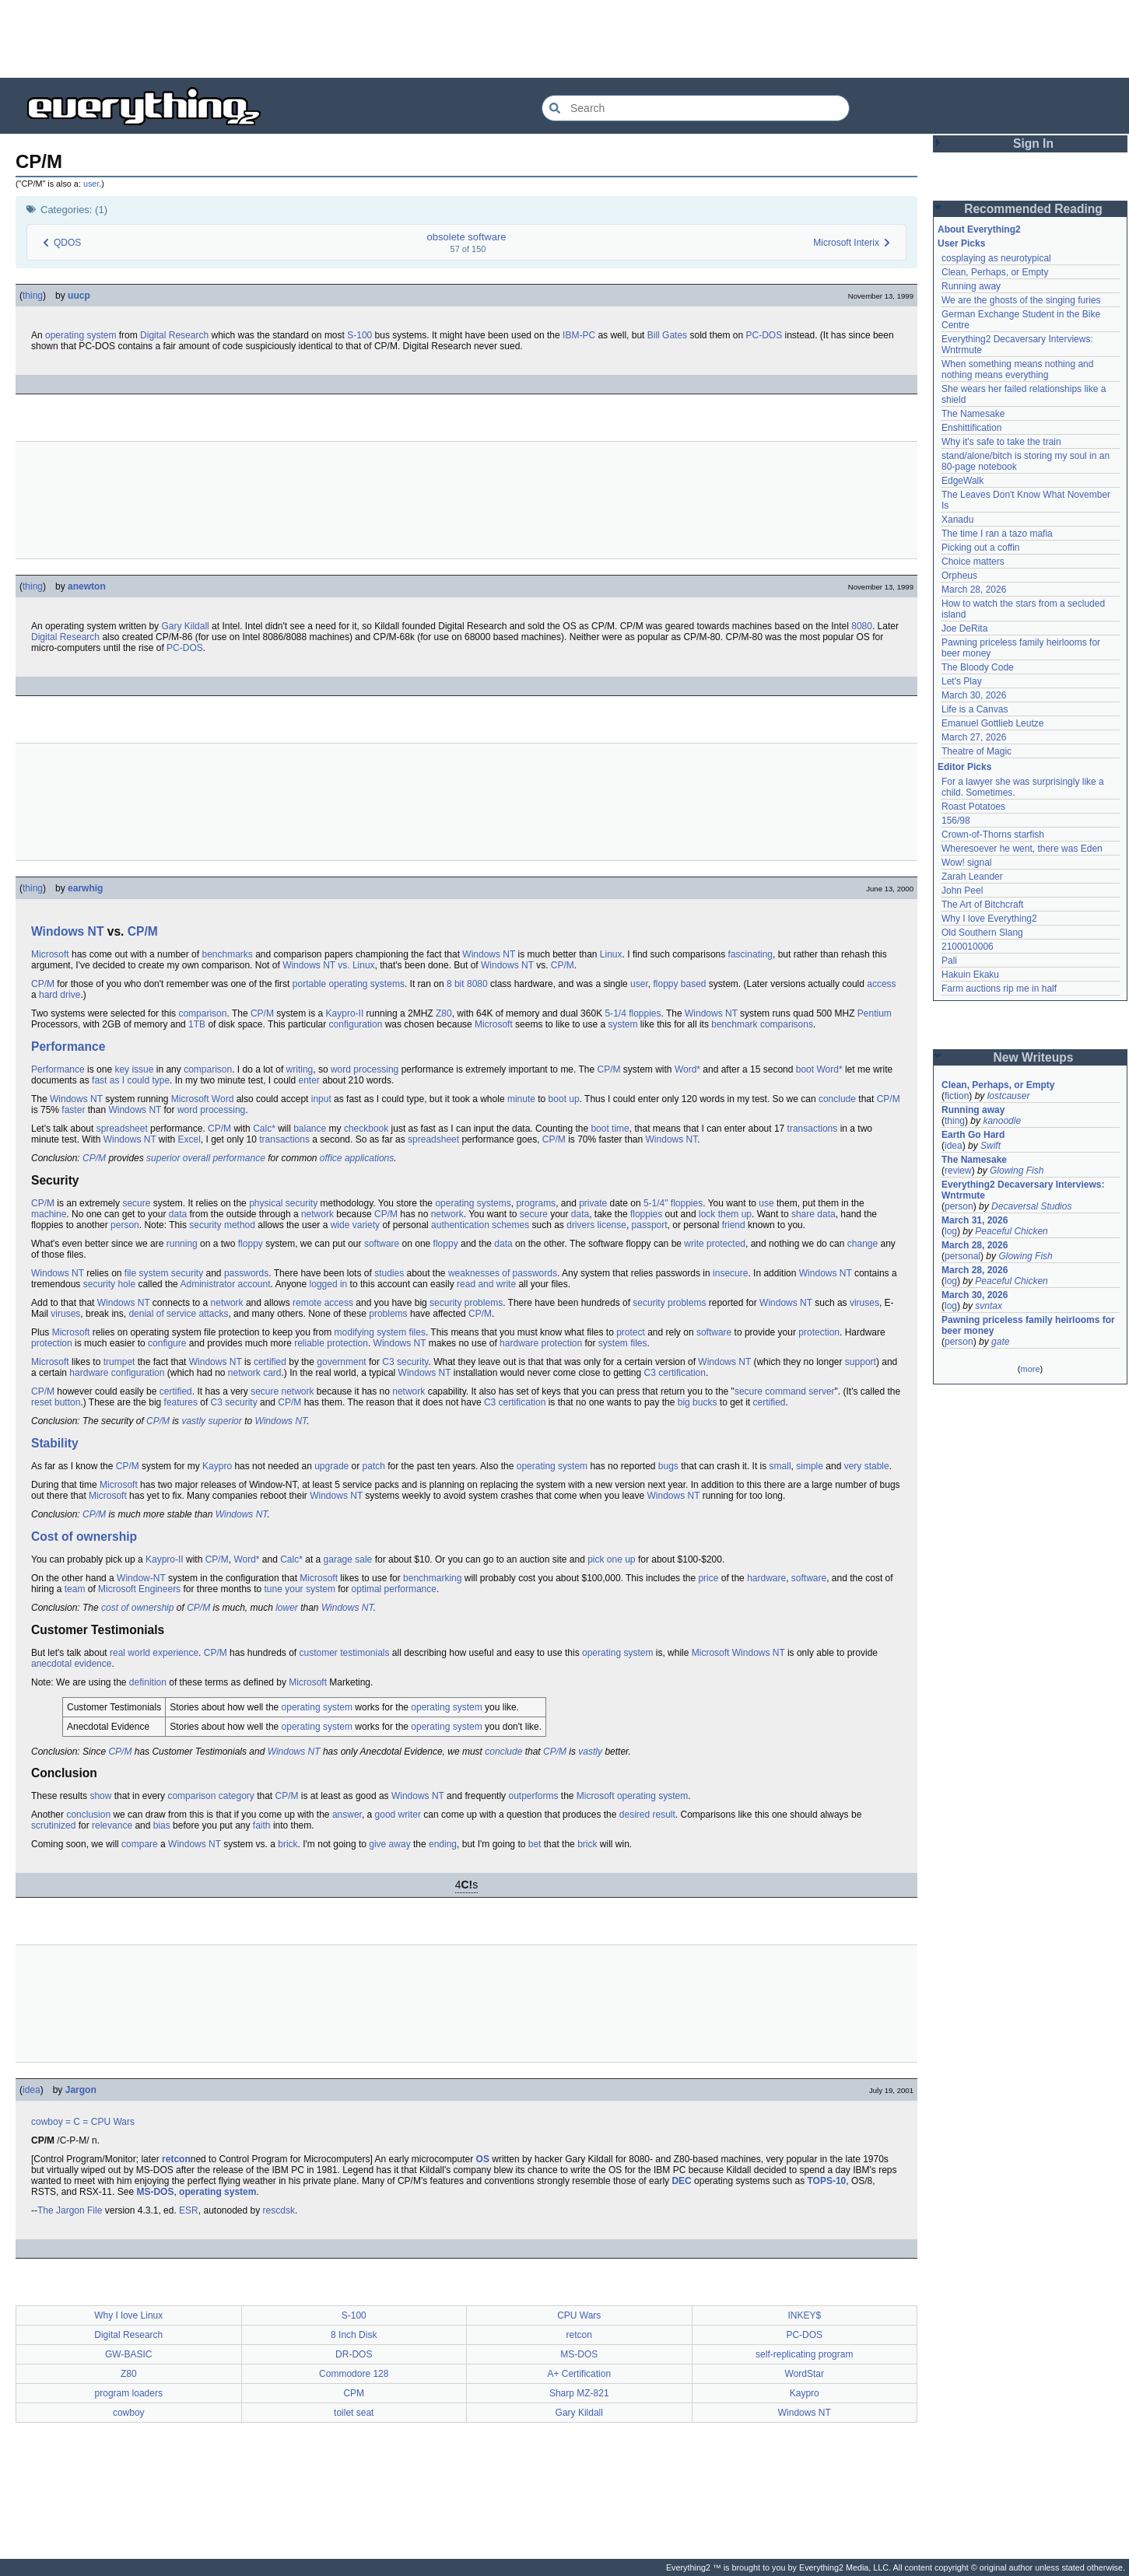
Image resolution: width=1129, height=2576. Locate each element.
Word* (687, 1069)
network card (255, 1372)
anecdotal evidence (71, 1663)
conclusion (88, 1814)
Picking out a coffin (980, 547)
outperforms (533, 1795)
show (100, 1795)
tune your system (300, 1589)
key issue (133, 1069)
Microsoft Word (202, 1099)
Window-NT (141, 1578)
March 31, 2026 (974, 1220)
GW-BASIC (128, 2354)
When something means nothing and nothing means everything (1017, 369)
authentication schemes (480, 1225)
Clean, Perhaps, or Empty (994, 272)
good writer (398, 1814)
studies (389, 1273)
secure (136, 1203)
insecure (730, 1273)
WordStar (804, 2373)
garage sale (348, 1559)
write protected (714, 1243)
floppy (250, 1243)
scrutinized (53, 1825)
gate (1000, 1341)
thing (33, 295)
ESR (188, 2210)
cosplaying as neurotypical (996, 258)
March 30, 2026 (973, 695)
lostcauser (1008, 1095)
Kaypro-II (345, 1013)
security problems (466, 1302)
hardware (766, 1578)
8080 (861, 626)
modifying (354, 1332)
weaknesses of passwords (502, 1273)
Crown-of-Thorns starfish (992, 834)
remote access (323, 1302)
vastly (590, 1751)
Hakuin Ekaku (970, 974)
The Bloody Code (977, 667)
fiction (957, 1095)
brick (287, 1844)
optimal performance (394, 1589)
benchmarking (432, 1578)
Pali (949, 960)
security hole (109, 1284)
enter (309, 1080)
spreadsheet (122, 1128)
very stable (866, 1466)
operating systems (367, 983)
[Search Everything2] (696, 108)
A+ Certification (579, 2373)
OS (482, 2159)
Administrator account (225, 1284)
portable (309, 983)
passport (650, 1225)
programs (536, 1203)
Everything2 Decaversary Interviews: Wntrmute (1022, 1190)
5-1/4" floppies (673, 1203)
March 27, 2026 (973, 737)
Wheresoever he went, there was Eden (1022, 848)
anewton (87, 586)
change (862, 1243)
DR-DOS (353, 2354)
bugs (668, 1466)
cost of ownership (137, 1607)
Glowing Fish (1016, 1170)
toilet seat (353, 2412)
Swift (990, 1145)
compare (139, 1844)
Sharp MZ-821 (579, 2393)
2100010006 (967, 946)
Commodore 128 (353, 2373)
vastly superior (211, 1421)
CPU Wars (113, 2121)
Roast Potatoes (973, 806)
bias (161, 1825)
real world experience (154, 1652)
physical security (283, 1203)
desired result (647, 1814)
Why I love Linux (128, 2315)
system (623, 1024)
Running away (971, 286)
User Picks (961, 243)
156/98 (955, 820)
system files (401, 1332)
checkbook (366, 1128)
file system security (163, 1273)
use (766, 1203)
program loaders (129, 2393)
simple (809, 1466)
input (321, 1099)
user (91, 183)
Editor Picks (964, 766)
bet (535, 1844)
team (75, 1589)
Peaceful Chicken (1011, 1231)
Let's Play (961, 681)
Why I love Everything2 (989, 918)
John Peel (962, 890)
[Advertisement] (565, 39)
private (593, 1203)
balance (309, 1128)
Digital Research (174, 335)
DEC (681, 2180)
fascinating (750, 954)
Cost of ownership (84, 1536)
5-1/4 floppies (633, 1013)
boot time (610, 1128)
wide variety (355, 1225)
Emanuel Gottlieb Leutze (992, 723)
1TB (196, 1024)
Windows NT (67, 931)
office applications (357, 1158)
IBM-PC (579, 335)
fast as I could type (131, 1080)
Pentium (874, 1013)
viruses (864, 1302)
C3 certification (675, 1372)
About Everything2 (979, 229)
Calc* (264, 1128)
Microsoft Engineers (139, 1589)
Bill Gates (667, 335)
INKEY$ (804, 2315)
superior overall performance (205, 1158)
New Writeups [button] (1034, 1057)
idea (31, 2089)
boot (805, 1069)
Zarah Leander (972, 876)
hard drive (59, 994)
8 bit (456, 983)
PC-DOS (764, 335)
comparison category (210, 1795)
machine (48, 1214)
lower (286, 1607)
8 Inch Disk (354, 2334)
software (381, 1243)
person (124, 1225)
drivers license (596, 1225)
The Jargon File (69, 2210)
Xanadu (957, 519)
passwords (246, 1273)
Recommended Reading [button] (1033, 208)
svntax (988, 1305)
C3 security (405, 1361)
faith (262, 1825)
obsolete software (467, 237)
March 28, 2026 (973, 589)
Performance (68, 1046)
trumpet (119, 1361)
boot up (564, 1099)
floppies (646, 1214)
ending (443, 1844)
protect (630, 1332)
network (317, 1214)
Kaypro (217, 1466)
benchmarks (227, 954)
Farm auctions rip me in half (999, 988)
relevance (112, 1825)
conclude (837, 1099)
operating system (80, 335)
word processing (364, 1069)
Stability (55, 1443)
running (182, 1243)
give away (389, 1844)
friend (733, 1225)
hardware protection (541, 1343)
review (958, 1170)
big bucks (697, 1402)
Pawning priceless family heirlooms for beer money (1028, 1325)
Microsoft (50, 954)
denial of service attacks (178, 1313)
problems (388, 1313)
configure (167, 1343)
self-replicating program (804, 2354)
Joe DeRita (964, 628)
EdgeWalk (962, 480)
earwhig (85, 888)
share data (813, 1214)
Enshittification (971, 427)
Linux (611, 954)
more (1030, 1369)
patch (374, 1466)
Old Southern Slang (982, 932)
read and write (486, 1284)
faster (73, 1109)
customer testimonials (344, 1652)
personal (962, 1256)
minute (521, 1099)
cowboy (47, 2121)
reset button (55, 1402)
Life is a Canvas (974, 709)
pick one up (611, 1559)
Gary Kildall (185, 626)
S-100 (359, 335)
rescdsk (279, 2210)
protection (819, 1332)
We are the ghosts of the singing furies (1021, 300)
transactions (812, 1128)
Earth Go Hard (973, 1134)
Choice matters (973, 561)
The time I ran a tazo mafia (997, 533)
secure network (282, 1391)
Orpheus (959, 575)
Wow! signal (966, 862)
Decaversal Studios (1031, 1206)
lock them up (725, 1214)
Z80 (444, 1013)
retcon (176, 2159)
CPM (353, 2393)
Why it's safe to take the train (1001, 441)
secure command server (785, 1391)
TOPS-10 (826, 2180)
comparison (202, 1013)
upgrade (331, 1466)
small (780, 1466)
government (341, 1361)
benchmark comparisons (762, 1024)
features (181, 1402)
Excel (189, 1139)
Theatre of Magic (976, 751)
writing (300, 1069)
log (951, 1231)
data (178, 1214)
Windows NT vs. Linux (328, 965)
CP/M (143, 931)
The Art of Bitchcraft (982, 904)
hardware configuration (116, 1372)
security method (222, 1225)
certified (270, 1361)
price (708, 1578)
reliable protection (331, 1343)
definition (148, 1682)
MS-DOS (155, 2191)
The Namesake (973, 413)
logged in (329, 1284)
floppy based (679, 983)
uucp (79, 295)
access (881, 983)
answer (347, 1814)
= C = (76, 2121)
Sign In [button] (1033, 143)
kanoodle (1002, 1120)
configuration (356, 1024)
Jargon (80, 2089)
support (860, 1361)
